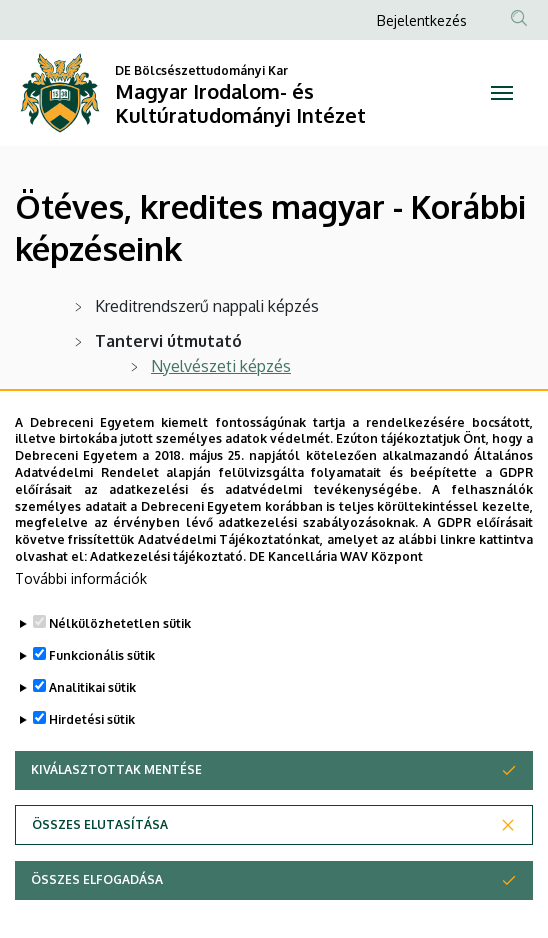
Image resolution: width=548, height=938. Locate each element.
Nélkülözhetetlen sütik (120, 674)
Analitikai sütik (92, 738)
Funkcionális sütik (102, 706)
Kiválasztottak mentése (116, 820)
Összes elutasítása (100, 875)
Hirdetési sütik (92, 770)
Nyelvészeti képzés (221, 366)
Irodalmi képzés (208, 401)
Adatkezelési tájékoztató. (168, 607)
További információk (81, 629)
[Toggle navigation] (502, 93)
